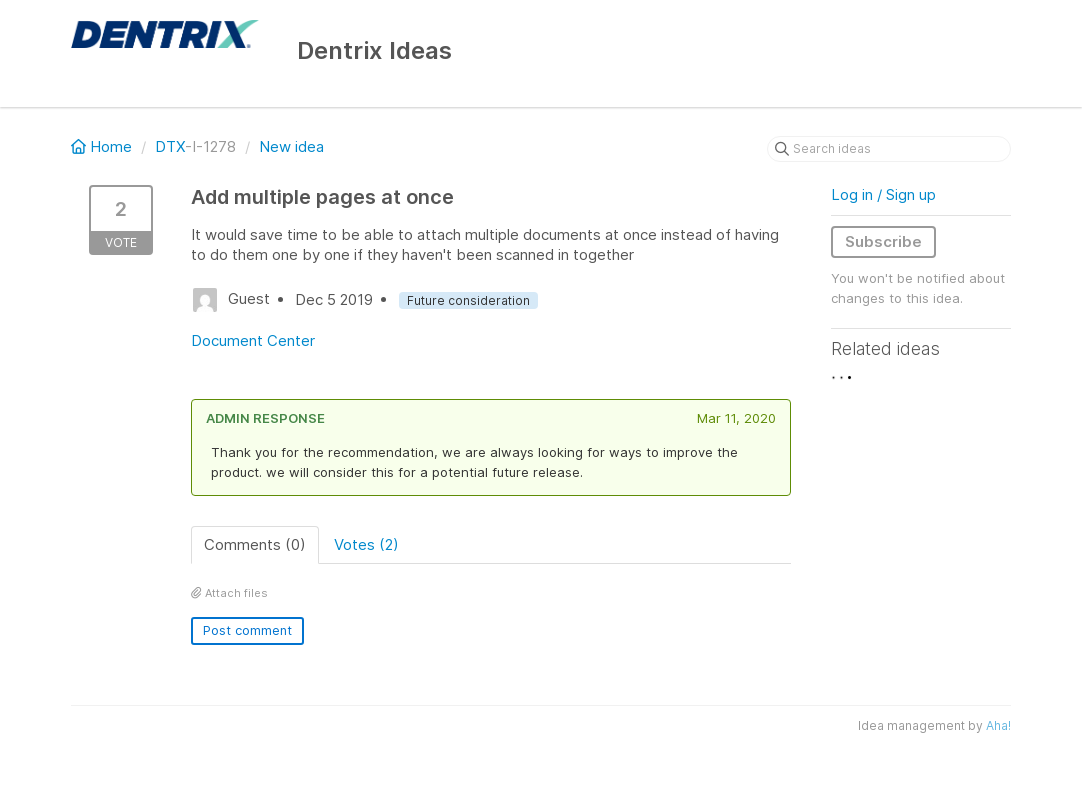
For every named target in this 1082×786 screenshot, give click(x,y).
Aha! (998, 725)
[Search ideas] (889, 149)
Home (103, 146)
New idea (291, 146)
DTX (170, 146)
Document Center (253, 340)
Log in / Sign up (883, 194)
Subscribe (883, 241)
